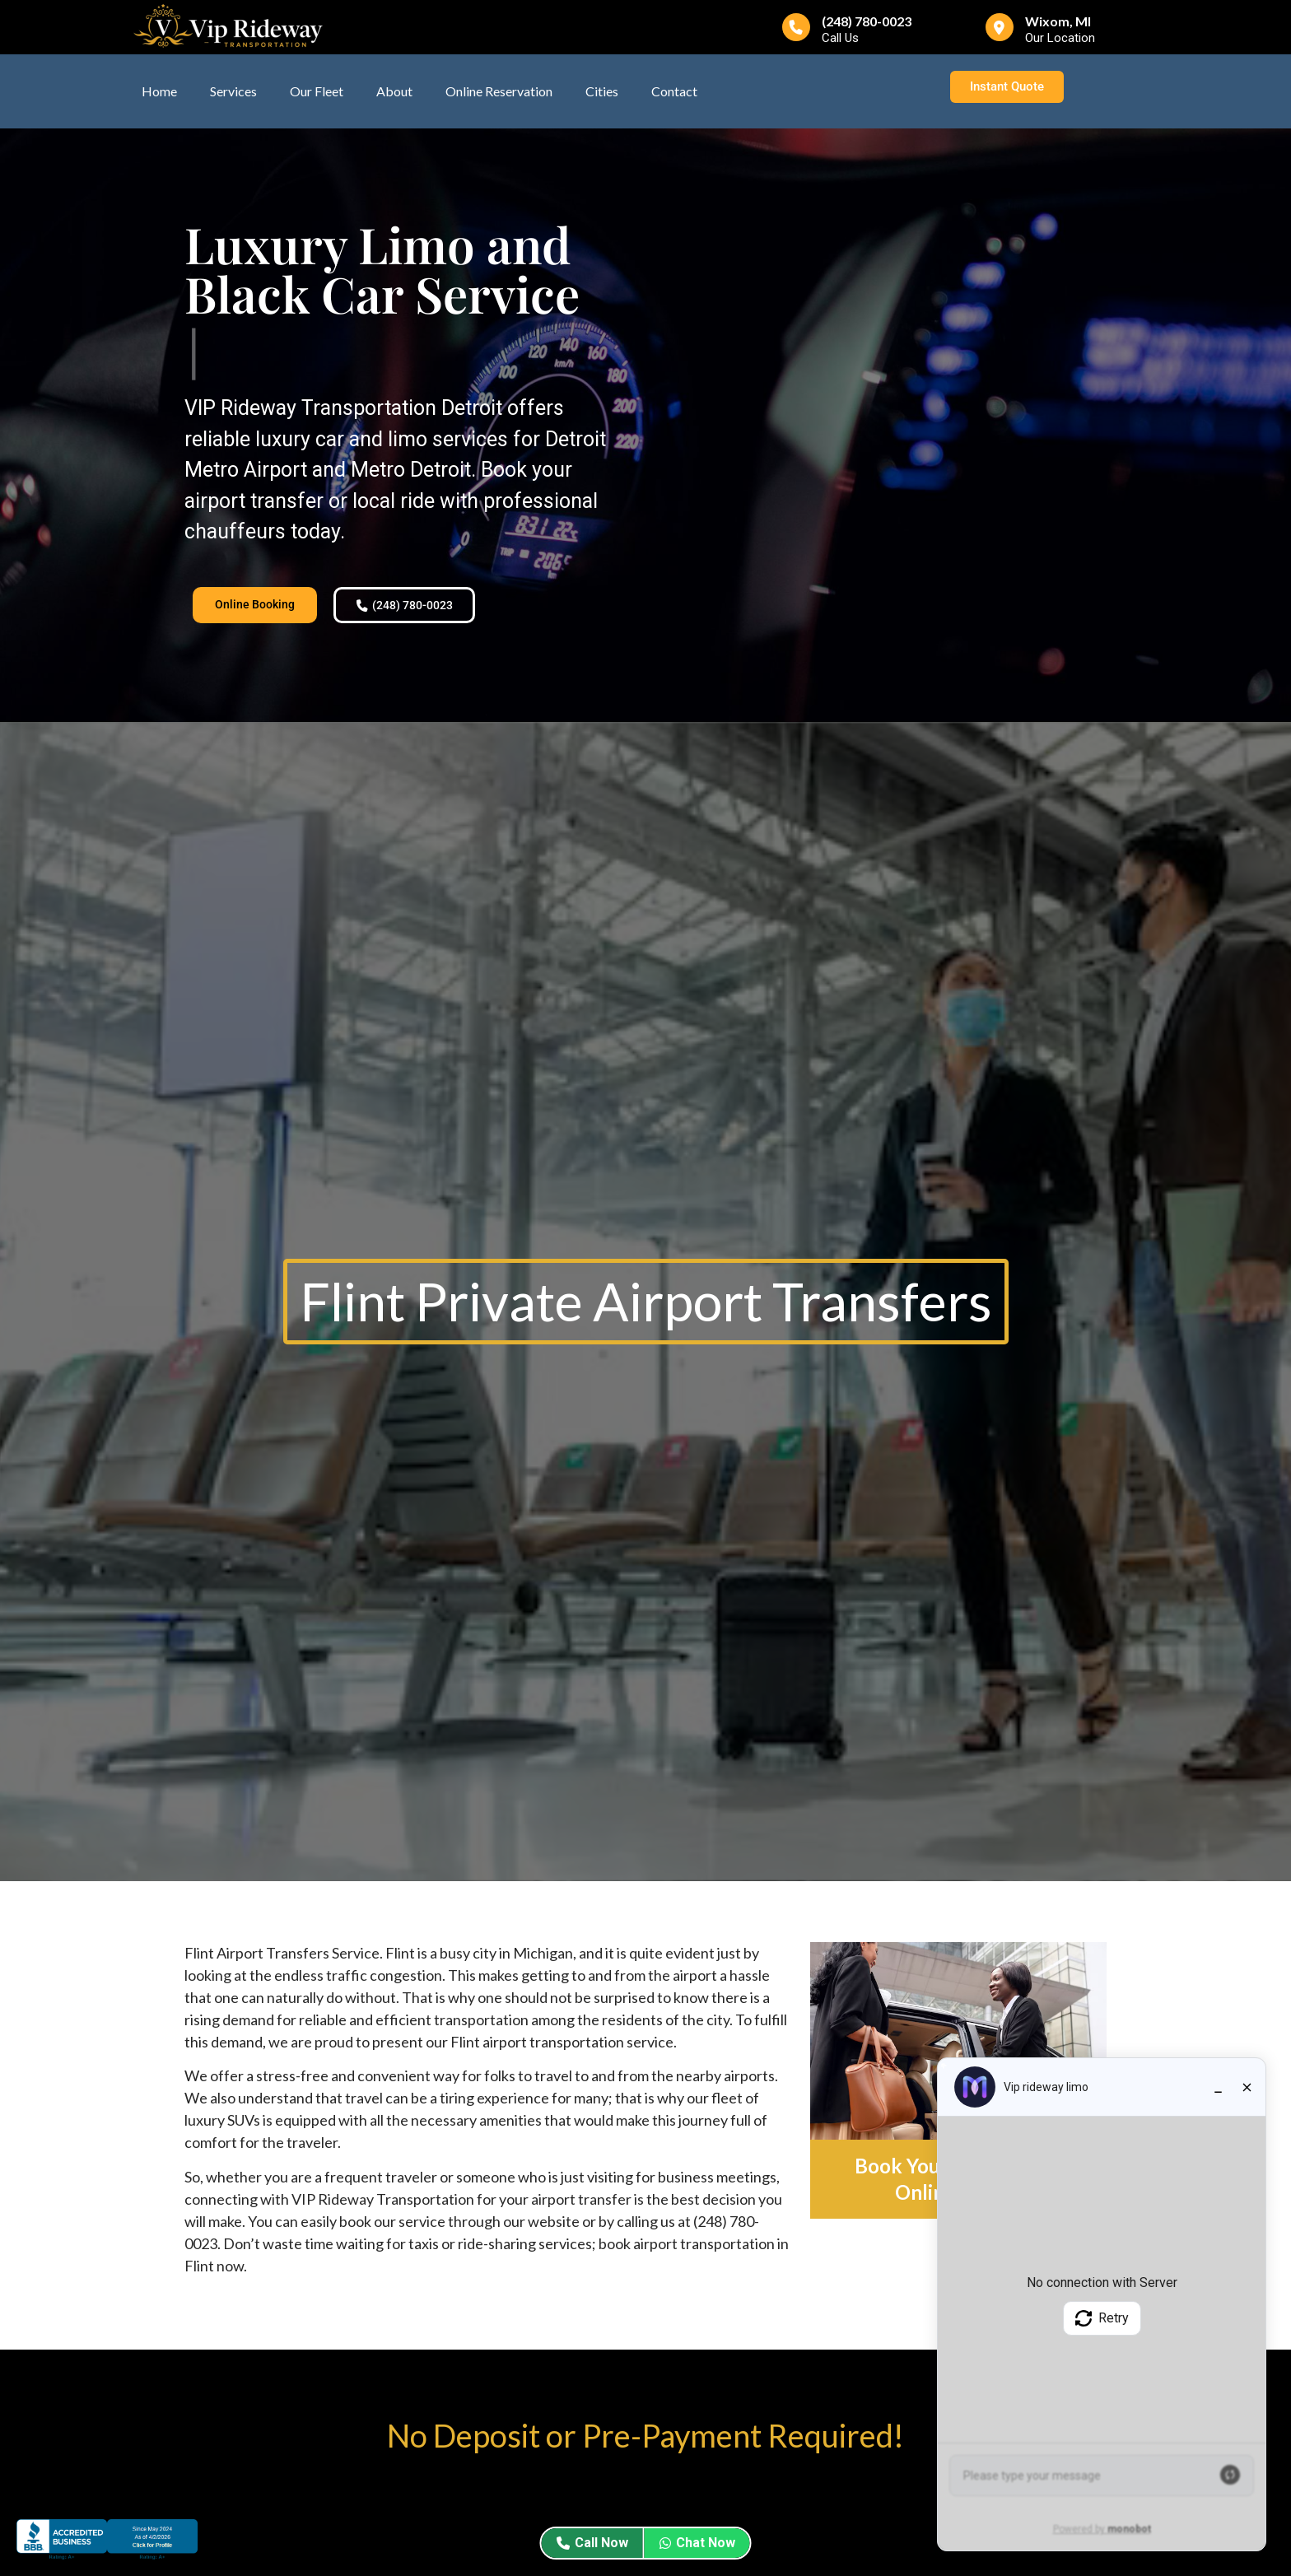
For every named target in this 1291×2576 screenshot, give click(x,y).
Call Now (592, 2542)
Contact (674, 91)
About (394, 91)
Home (159, 91)
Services (233, 91)
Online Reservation (498, 91)
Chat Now (697, 2542)
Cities (601, 91)
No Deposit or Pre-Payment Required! (645, 2440)
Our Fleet (316, 91)
